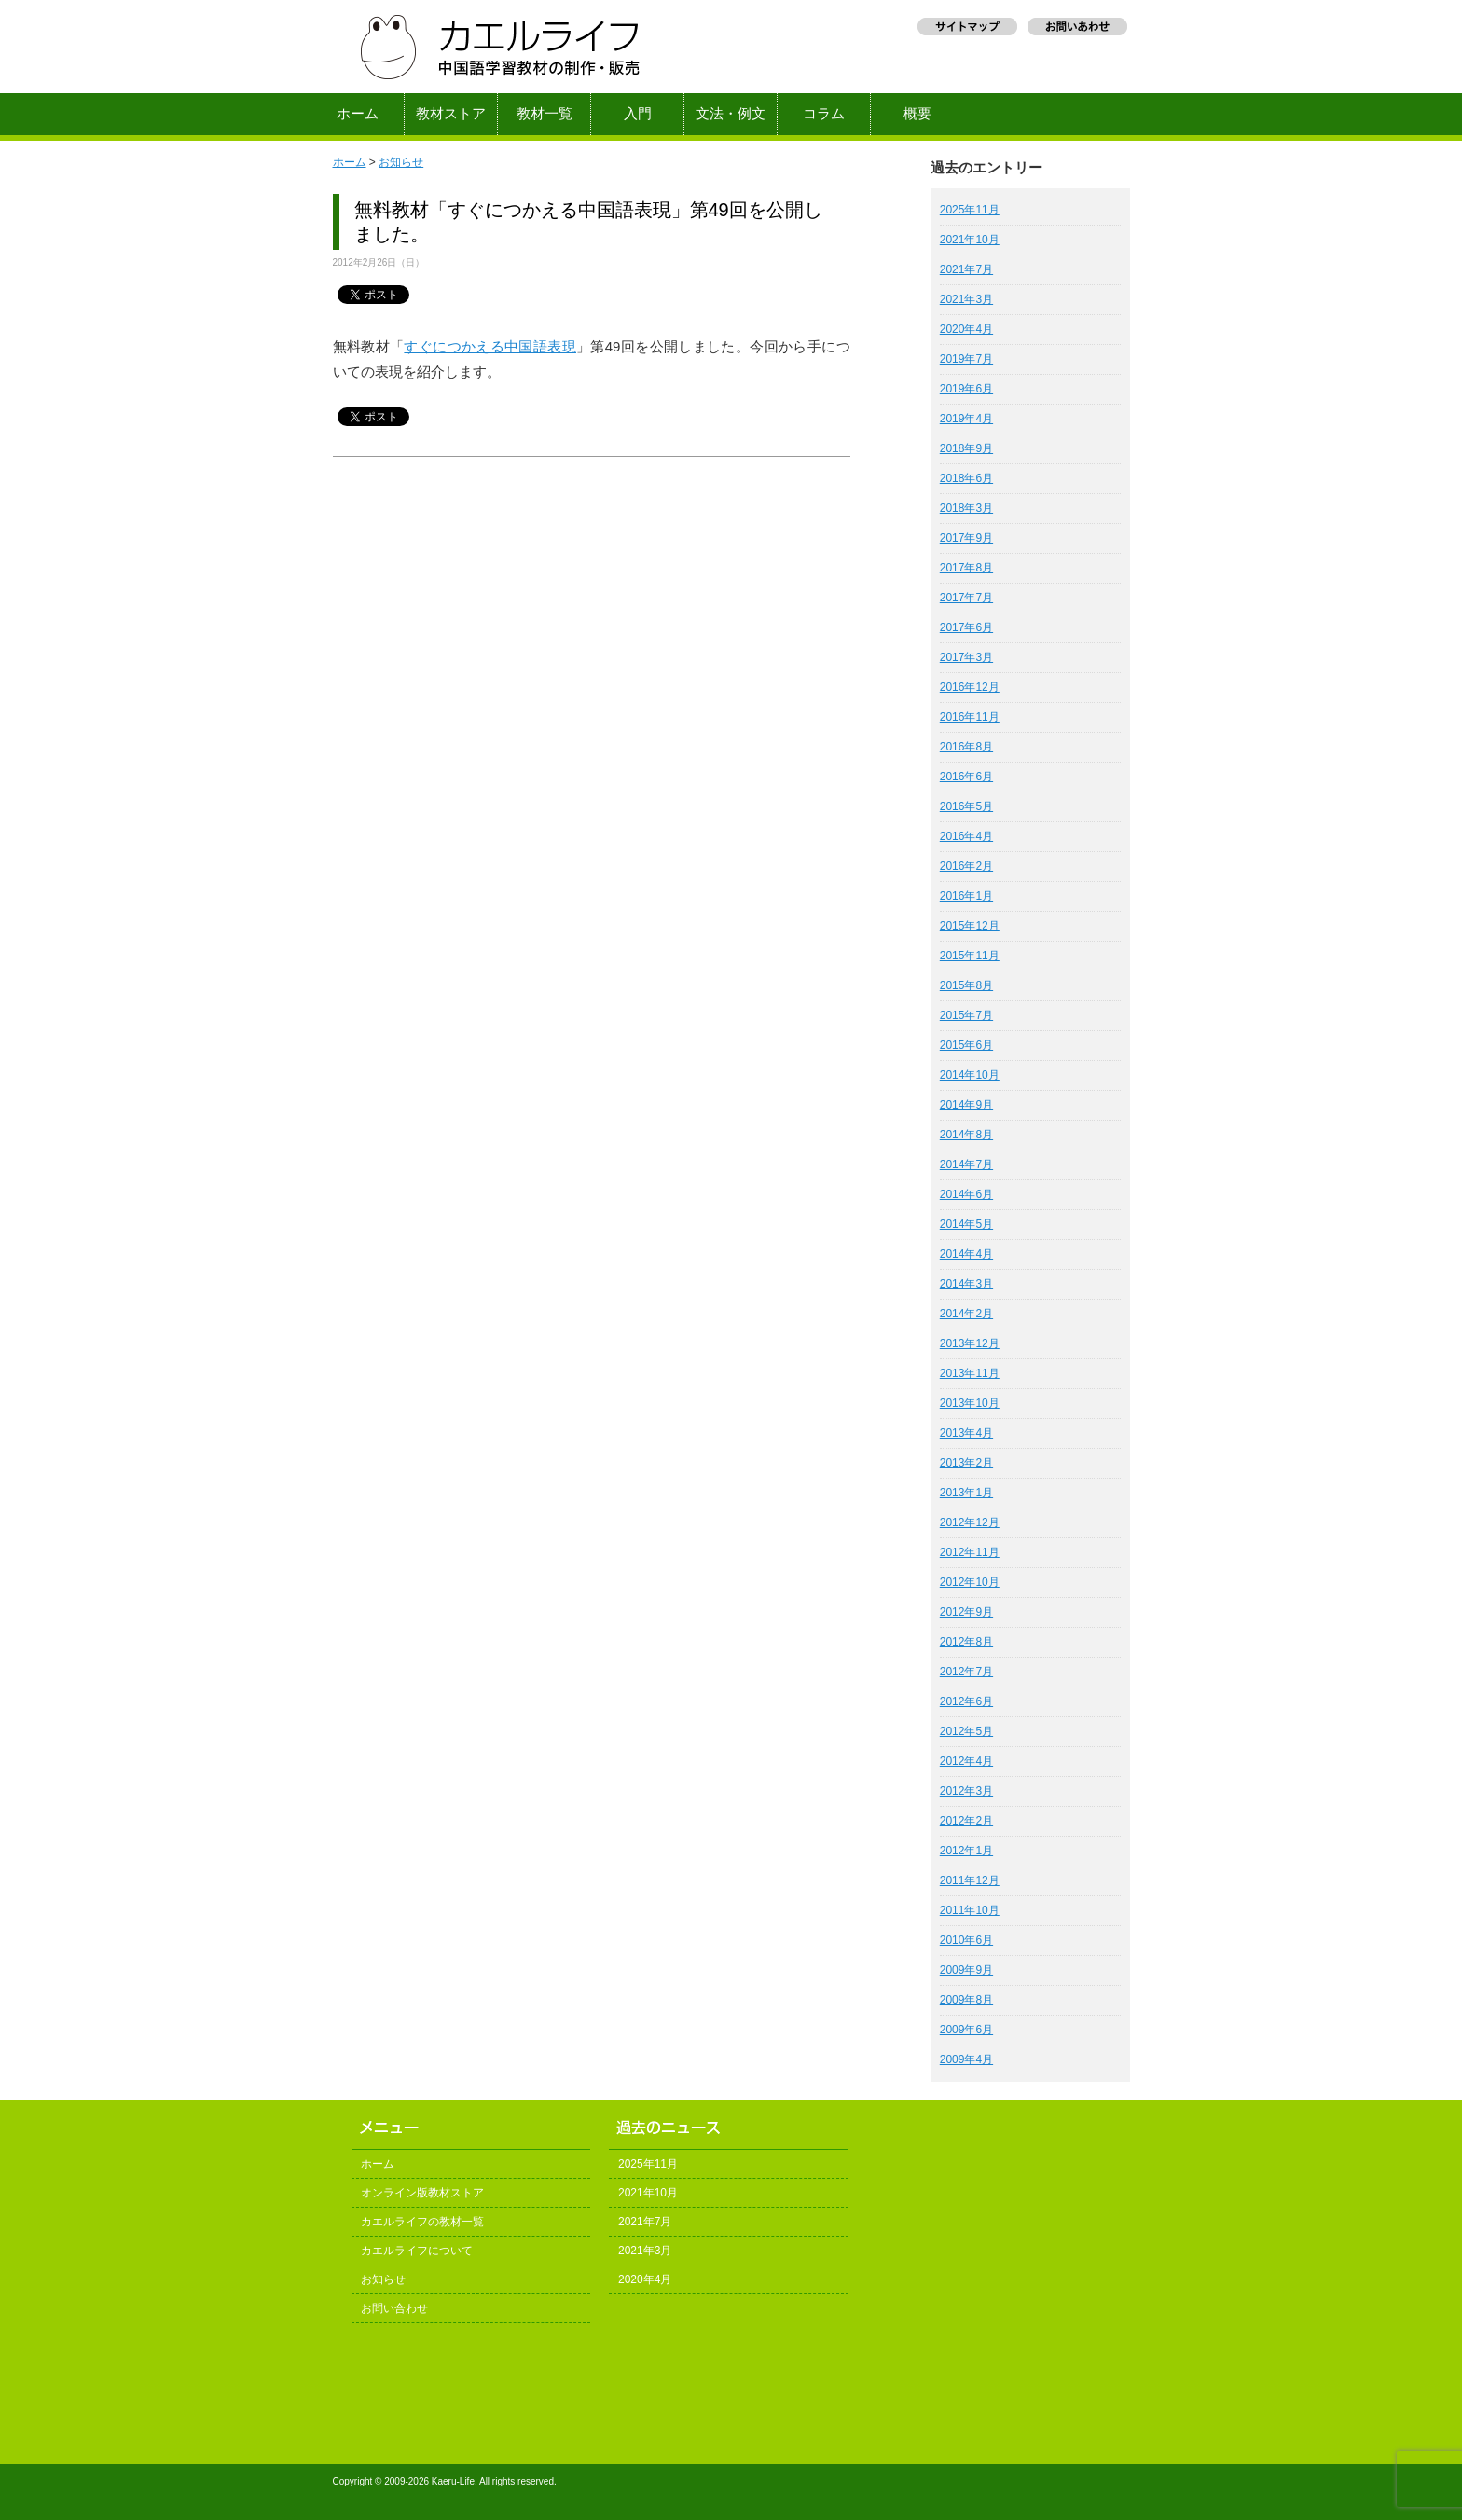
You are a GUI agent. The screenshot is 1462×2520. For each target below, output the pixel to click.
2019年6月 (966, 388)
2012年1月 (966, 1850)
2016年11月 (970, 716)
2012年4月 (966, 1761)
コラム (824, 113)
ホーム (358, 113)
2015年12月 (970, 925)
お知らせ (401, 162)
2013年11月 (970, 1373)
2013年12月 (970, 1343)
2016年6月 (966, 776)
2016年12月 (970, 687)
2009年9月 (966, 1969)
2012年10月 (970, 1582)
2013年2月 (966, 1462)
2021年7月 (966, 269)
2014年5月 (966, 1224)
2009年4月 (966, 2059)
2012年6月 (966, 1701)
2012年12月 (970, 1522)
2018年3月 (966, 508)
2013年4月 (966, 1432)
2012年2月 (966, 1820)
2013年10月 (970, 1403)
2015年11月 (970, 955)
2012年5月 (966, 1731)
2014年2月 (966, 1313)
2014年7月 (966, 1164)
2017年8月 (966, 567)
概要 (917, 113)
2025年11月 (970, 209)
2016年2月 (966, 866)
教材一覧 (544, 113)
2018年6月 (966, 478)
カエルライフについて (417, 2250)
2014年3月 (966, 1283)
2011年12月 (970, 1880)
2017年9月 (966, 537)
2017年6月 (966, 627)
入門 (638, 113)
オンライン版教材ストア (422, 2192)
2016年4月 (966, 836)
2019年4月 (966, 418)
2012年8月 (966, 1641)
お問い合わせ (394, 2308)
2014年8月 (966, 1134)
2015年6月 (966, 1045)
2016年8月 (966, 746)
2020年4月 (966, 329)
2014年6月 (966, 1194)
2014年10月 (970, 1074)
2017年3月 (966, 657)
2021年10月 (970, 239)
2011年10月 (970, 1910)
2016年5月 (966, 806)
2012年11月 (970, 1552)
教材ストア (451, 113)
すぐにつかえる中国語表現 (490, 346)
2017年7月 (966, 597)
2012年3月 (966, 1790)
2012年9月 (966, 1611)
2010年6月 (966, 1940)
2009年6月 (966, 2029)
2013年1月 (966, 1492)
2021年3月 (966, 299)
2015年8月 (966, 985)
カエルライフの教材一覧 (422, 2221)
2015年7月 (966, 1015)
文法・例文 (730, 113)
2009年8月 (966, 1999)
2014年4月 (966, 1253)
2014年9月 (966, 1104)
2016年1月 (966, 895)
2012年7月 (966, 1671)
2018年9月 (966, 448)
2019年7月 (966, 358)
